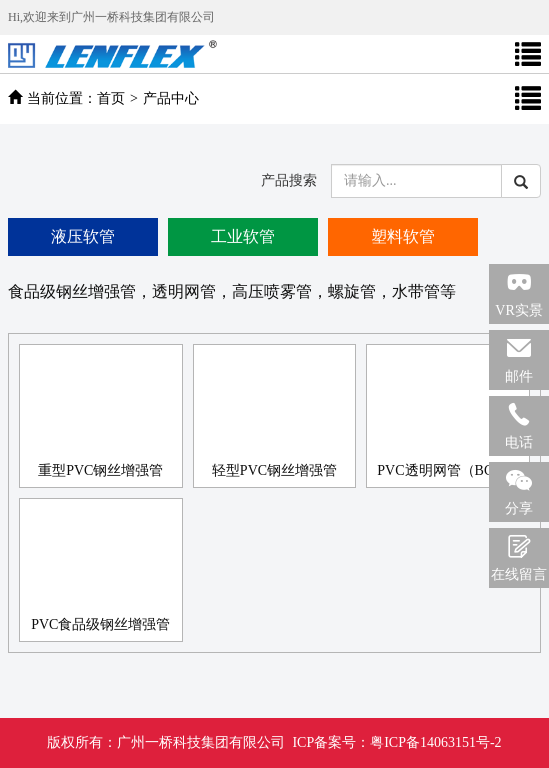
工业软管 (243, 236)
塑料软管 (403, 236)
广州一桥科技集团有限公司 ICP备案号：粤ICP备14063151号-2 (274, 742)
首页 (111, 98)
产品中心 (171, 98)
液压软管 (83, 236)
